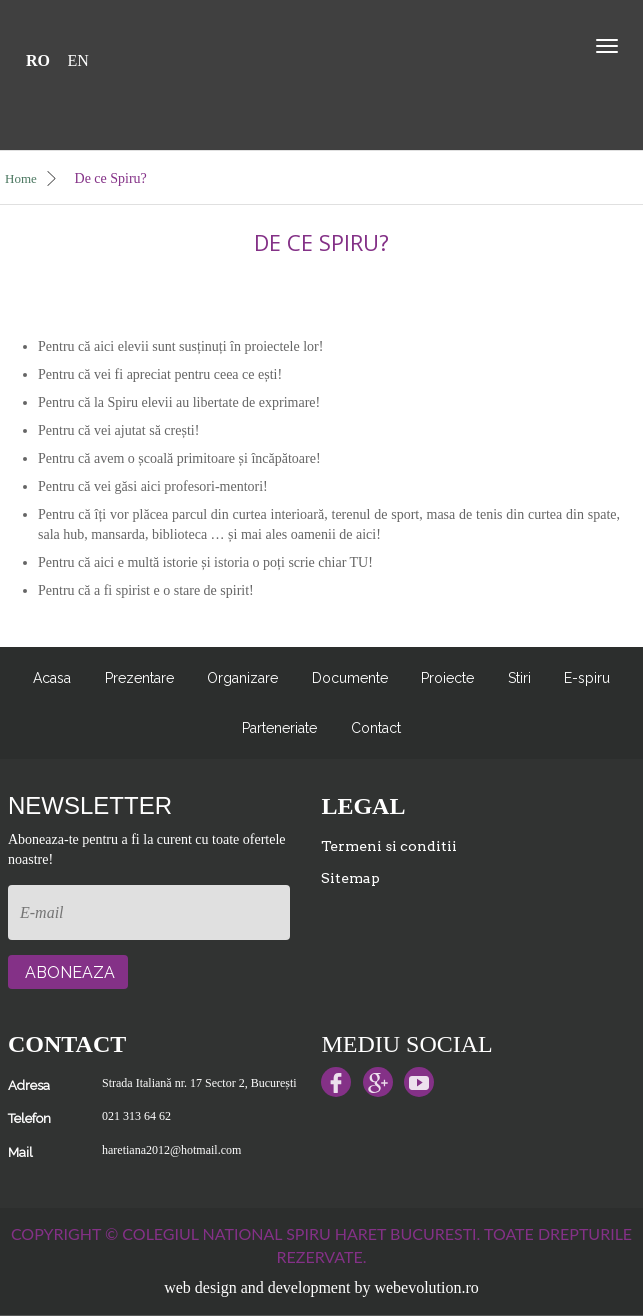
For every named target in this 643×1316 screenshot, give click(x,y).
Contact (376, 728)
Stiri (519, 678)
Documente (350, 678)
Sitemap (350, 878)
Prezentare (139, 678)
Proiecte (447, 678)
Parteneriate (279, 728)
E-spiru (587, 678)
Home (32, 178)
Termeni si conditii (389, 846)
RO (38, 60)
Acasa (52, 678)
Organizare (242, 678)
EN (78, 60)
